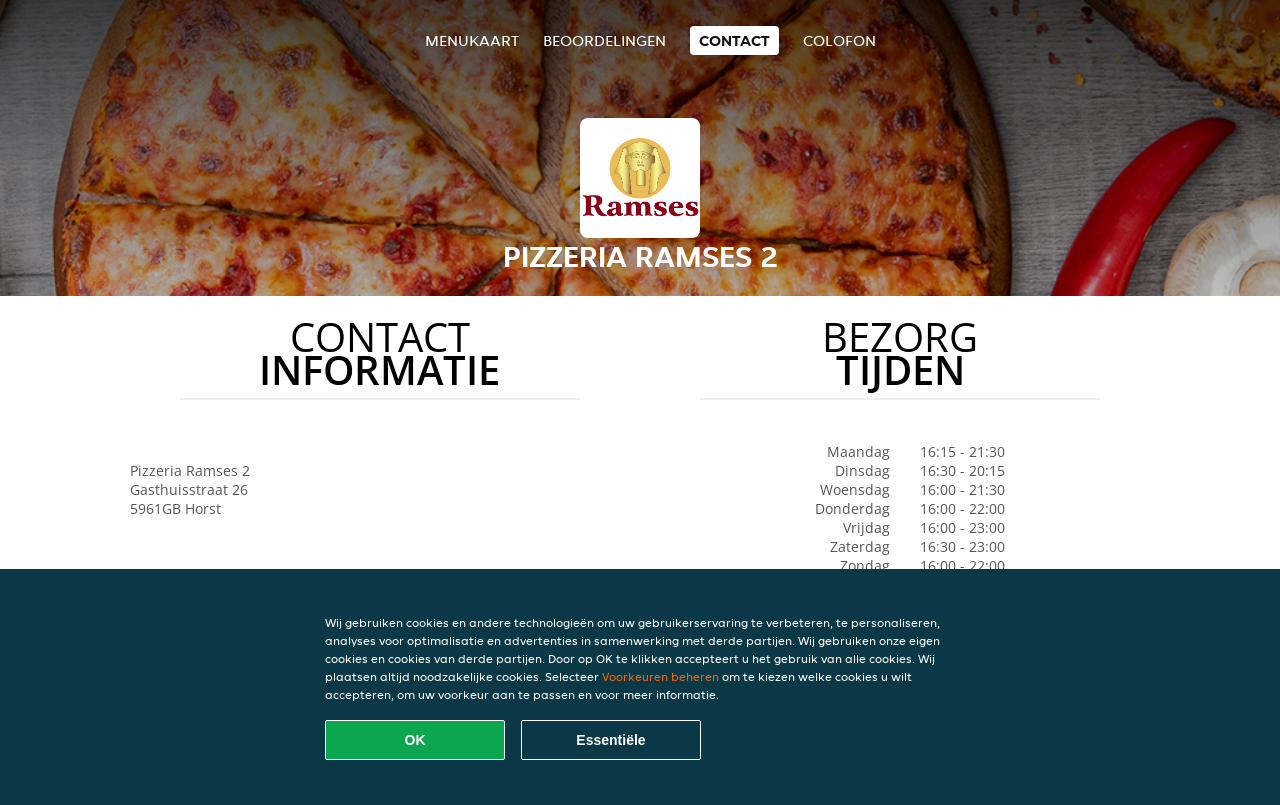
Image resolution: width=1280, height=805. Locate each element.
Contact (734, 40)
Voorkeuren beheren (660, 676)
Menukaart (472, 40)
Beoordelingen (604, 40)
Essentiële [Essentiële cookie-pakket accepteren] (610, 740)
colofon (839, 40)
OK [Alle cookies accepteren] (415, 740)
